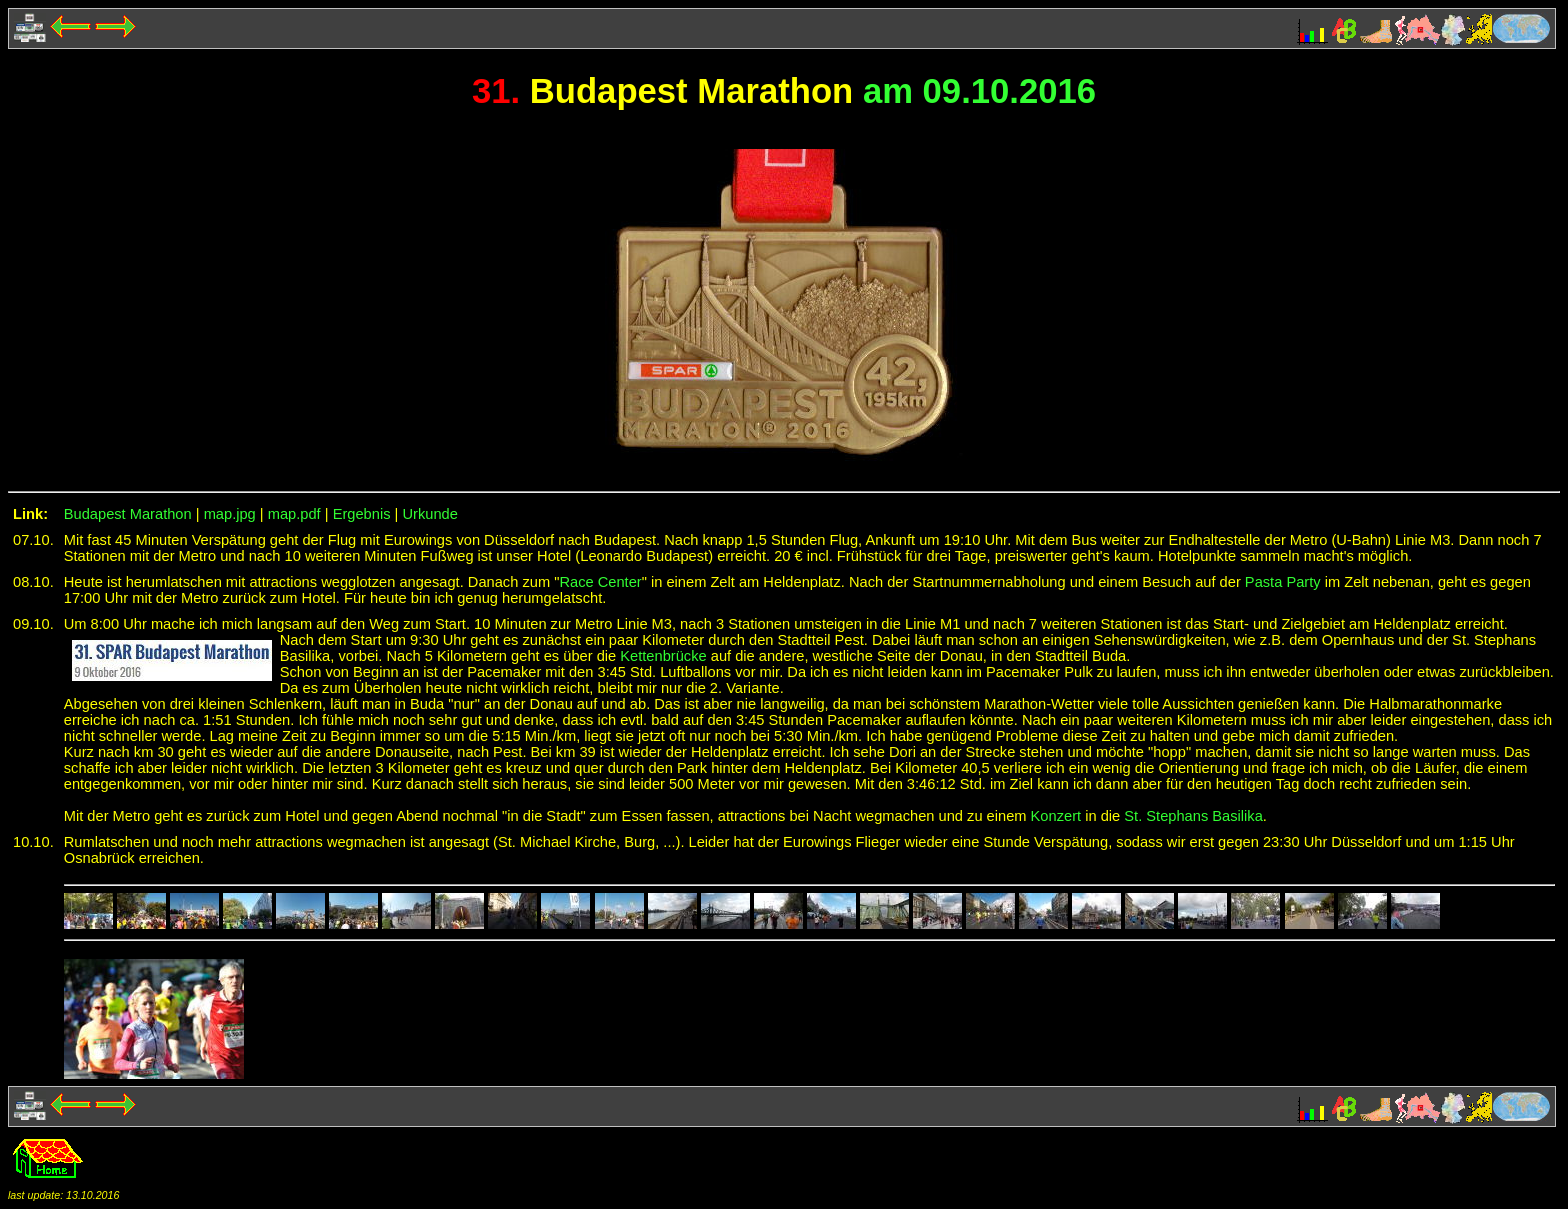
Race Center (600, 582)
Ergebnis (362, 514)
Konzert (1056, 816)
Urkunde (429, 514)
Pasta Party (1283, 582)
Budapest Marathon (128, 514)
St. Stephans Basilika (1193, 816)
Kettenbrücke (663, 656)
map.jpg (230, 514)
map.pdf (294, 514)
